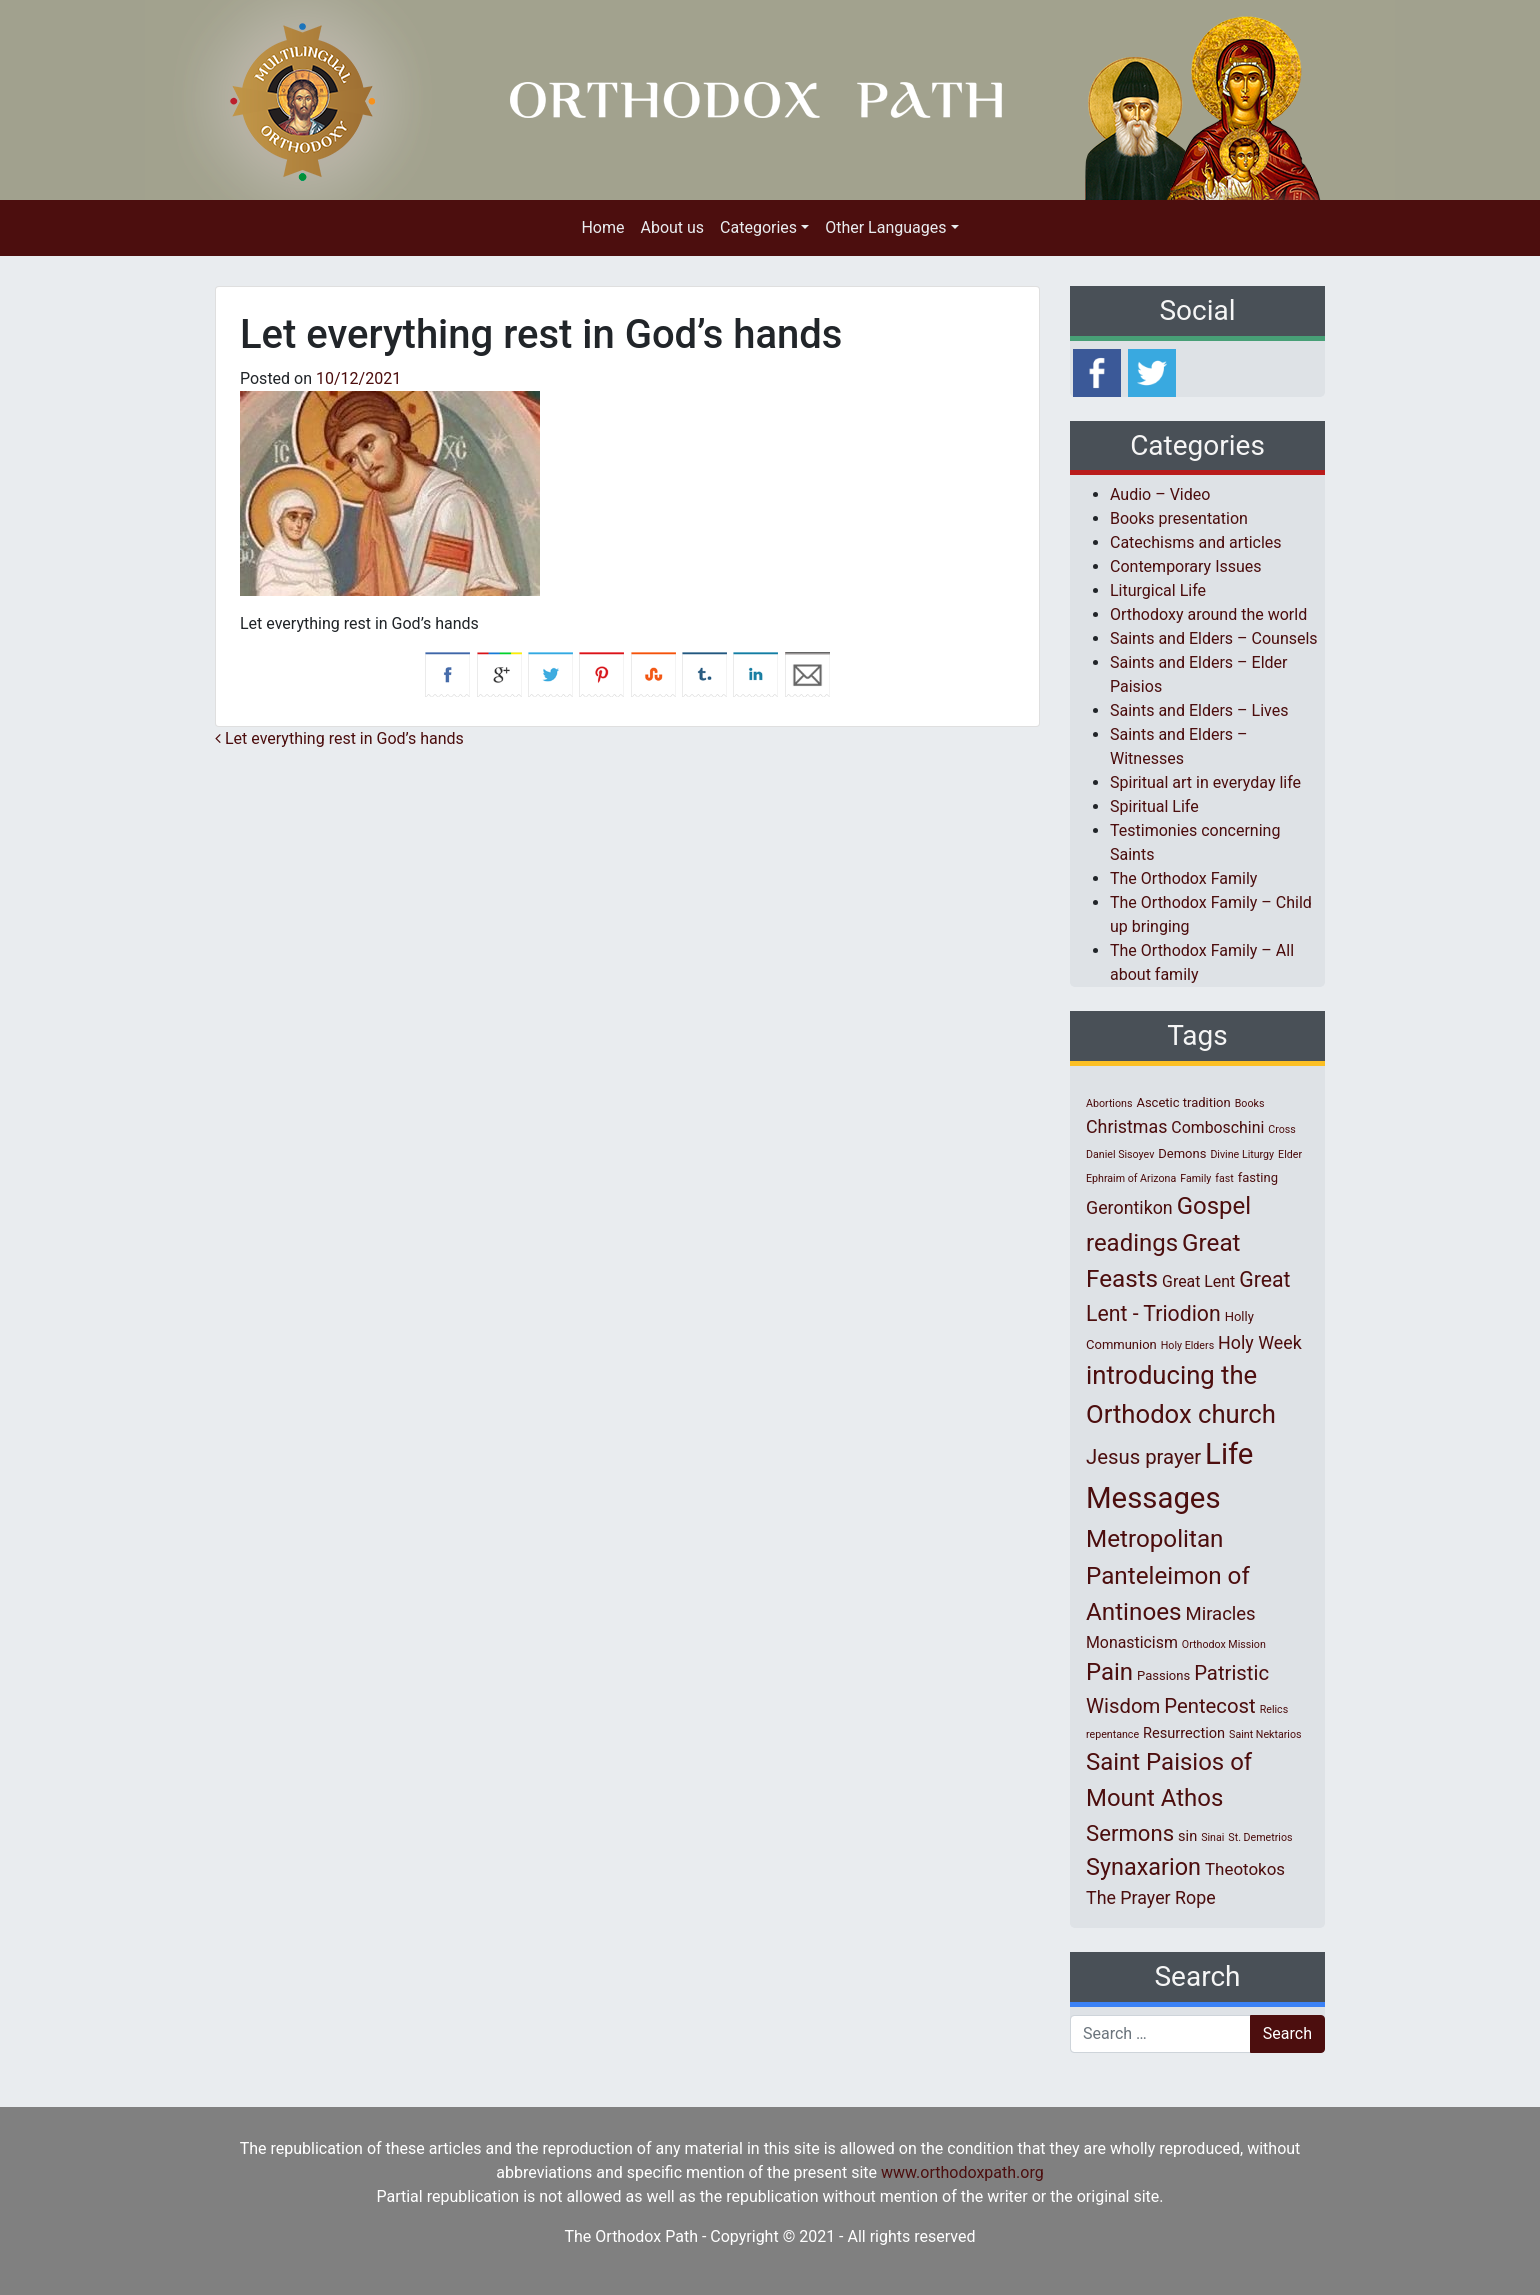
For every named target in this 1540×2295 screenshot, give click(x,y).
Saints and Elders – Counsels (1214, 638)
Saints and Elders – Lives (1199, 710)
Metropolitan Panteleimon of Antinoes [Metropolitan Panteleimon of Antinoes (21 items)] (1168, 1575)
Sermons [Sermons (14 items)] (1130, 1833)
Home (602, 227)
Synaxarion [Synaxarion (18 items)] (1143, 1867)
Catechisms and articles (1196, 542)
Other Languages (885, 227)
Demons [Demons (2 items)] (1182, 1153)
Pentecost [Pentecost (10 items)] (1209, 1706)
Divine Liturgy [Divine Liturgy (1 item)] (1242, 1154)
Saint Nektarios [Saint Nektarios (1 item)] (1265, 1734)
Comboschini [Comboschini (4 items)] (1217, 1127)
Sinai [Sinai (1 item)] (1212, 1837)
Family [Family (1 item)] (1195, 1178)
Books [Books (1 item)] (1250, 1103)
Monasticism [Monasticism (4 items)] (1132, 1642)
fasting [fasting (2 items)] (1258, 1177)
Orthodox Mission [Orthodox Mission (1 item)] (1224, 1644)
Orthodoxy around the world (1208, 614)
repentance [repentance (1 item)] (1112, 1734)
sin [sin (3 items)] (1187, 1836)
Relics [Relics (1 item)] (1274, 1709)
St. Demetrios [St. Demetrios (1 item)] (1260, 1837)
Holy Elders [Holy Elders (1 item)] (1187, 1345)
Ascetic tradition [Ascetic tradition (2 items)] (1183, 1102)
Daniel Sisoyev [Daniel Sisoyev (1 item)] (1120, 1154)
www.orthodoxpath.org (962, 2172)
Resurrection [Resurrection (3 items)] (1184, 1733)
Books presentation (1179, 518)
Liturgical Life (1158, 590)
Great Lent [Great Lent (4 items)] (1198, 1281)
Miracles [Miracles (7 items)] (1221, 1614)
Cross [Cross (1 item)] (1282, 1129)
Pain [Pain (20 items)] (1109, 1672)
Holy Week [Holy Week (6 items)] (1260, 1342)
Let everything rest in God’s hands (339, 738)
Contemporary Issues (1186, 566)
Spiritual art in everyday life (1205, 782)
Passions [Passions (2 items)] (1163, 1675)
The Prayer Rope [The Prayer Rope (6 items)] (1151, 1897)
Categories (758, 227)
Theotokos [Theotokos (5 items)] (1245, 1869)
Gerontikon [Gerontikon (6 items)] (1129, 1207)
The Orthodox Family (1183, 878)
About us (672, 227)
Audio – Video (1160, 494)
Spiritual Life (1154, 806)
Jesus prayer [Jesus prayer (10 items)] (1143, 1457)
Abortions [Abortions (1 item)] (1109, 1103)
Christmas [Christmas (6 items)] (1126, 1126)
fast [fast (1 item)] (1224, 1178)
